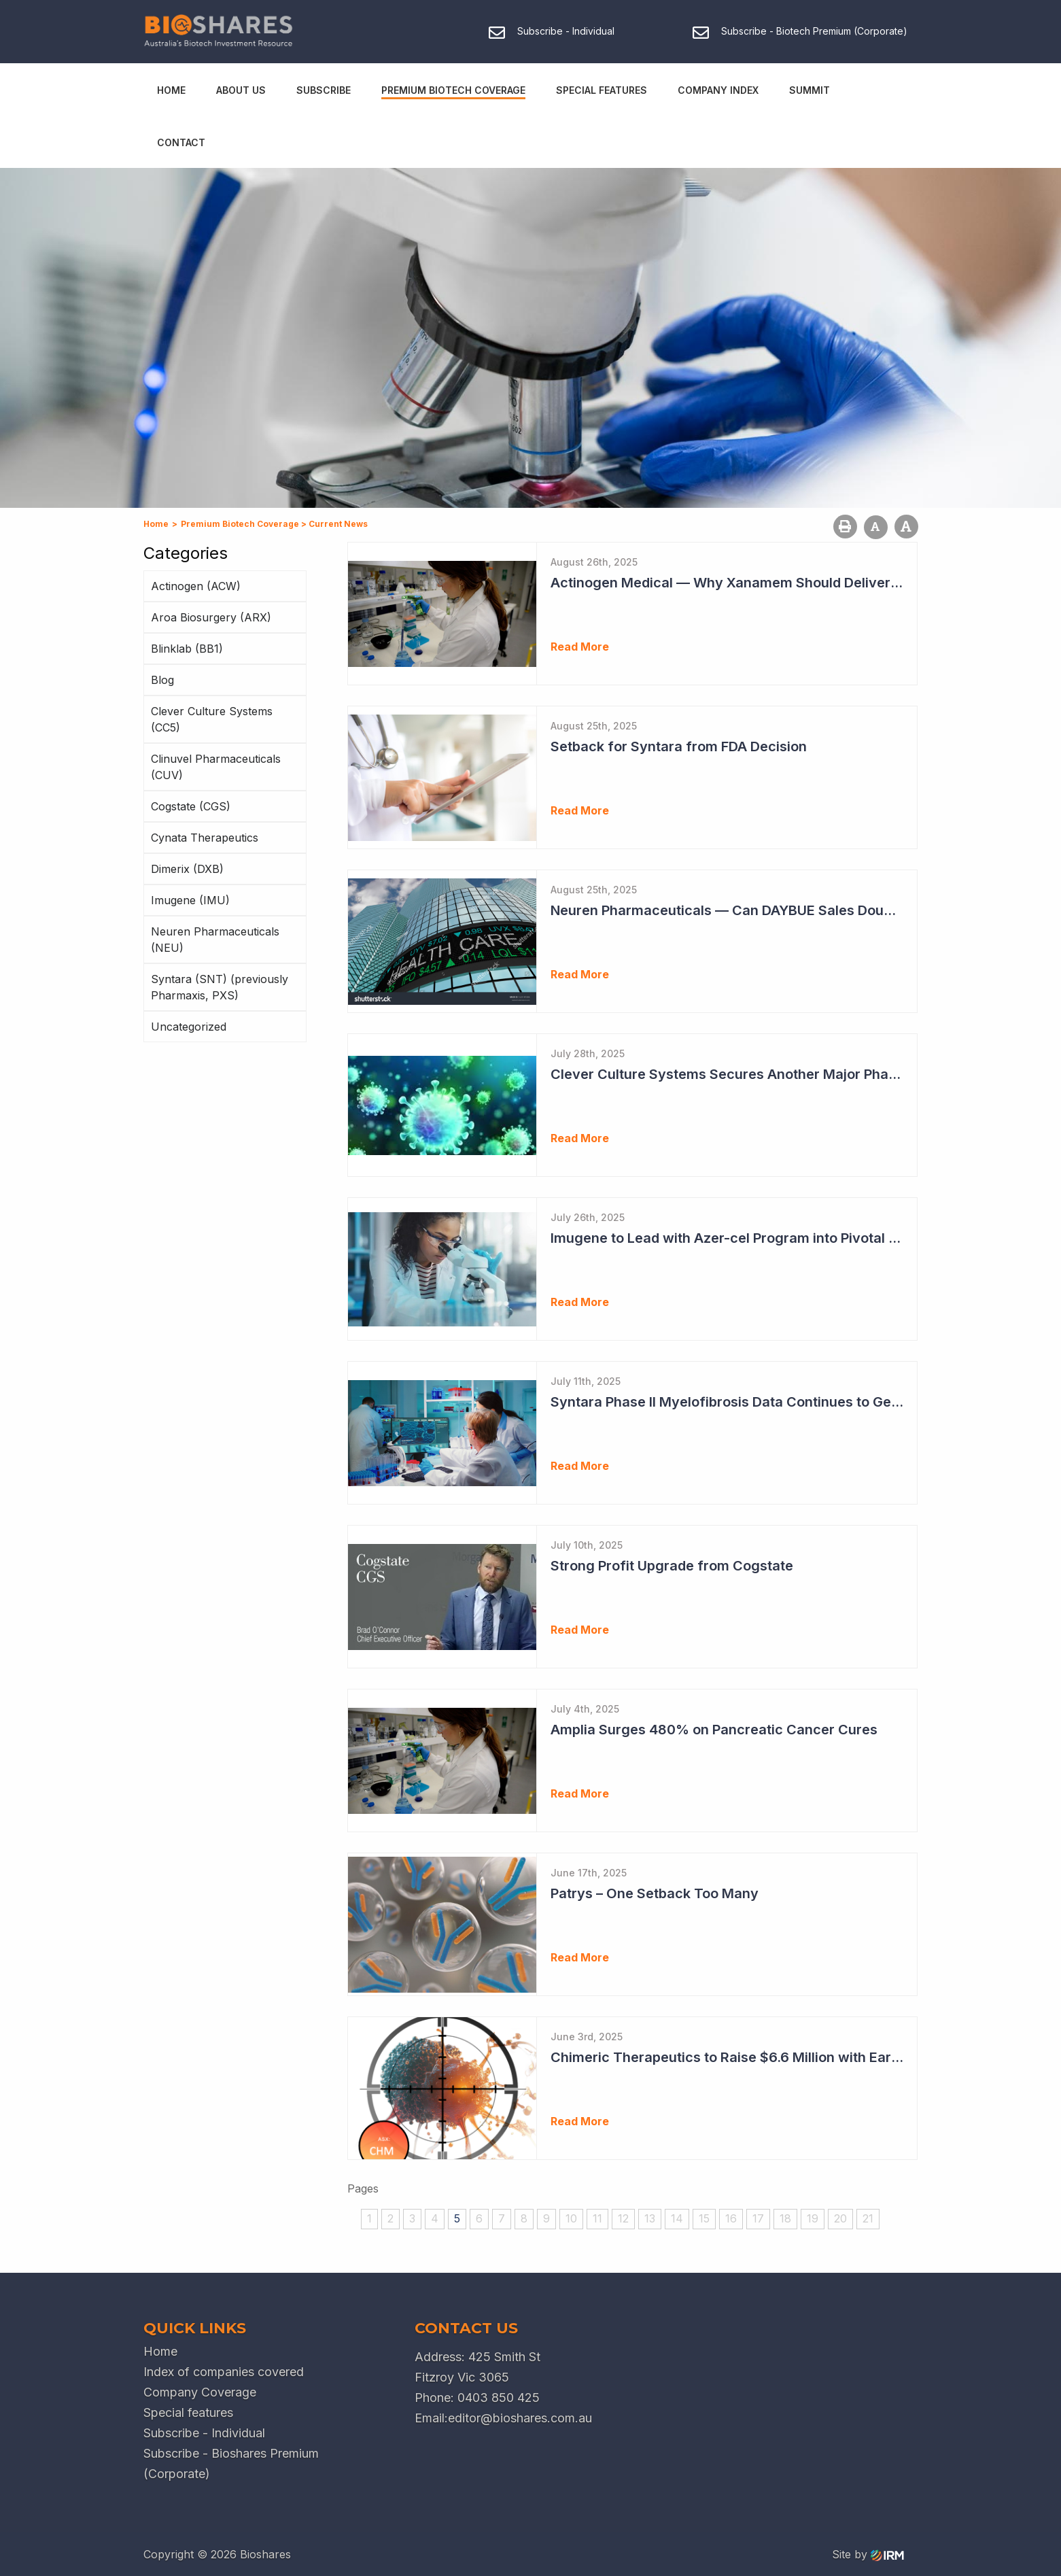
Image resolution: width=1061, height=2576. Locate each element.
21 (868, 2218)
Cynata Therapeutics (204, 837)
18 (785, 2218)
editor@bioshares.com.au (520, 2418)
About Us (241, 90)
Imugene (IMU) (190, 900)
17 (758, 2218)
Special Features (601, 90)
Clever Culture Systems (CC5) (212, 719)
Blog (162, 680)
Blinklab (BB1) (187, 648)
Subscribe (323, 90)
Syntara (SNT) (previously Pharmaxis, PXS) (219, 987)
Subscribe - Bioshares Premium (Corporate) (231, 2463)
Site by (868, 2554)
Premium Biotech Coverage (453, 90)
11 (597, 2218)
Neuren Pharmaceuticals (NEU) (215, 940)
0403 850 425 (498, 2397)
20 (840, 2218)
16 (731, 2218)
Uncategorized (188, 1026)
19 (812, 2218)
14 (677, 2218)
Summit (809, 90)
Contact (181, 142)
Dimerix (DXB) (187, 869)
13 (649, 2218)
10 (571, 2218)
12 (623, 2218)
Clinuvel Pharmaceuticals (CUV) (216, 767)
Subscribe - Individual (204, 2433)
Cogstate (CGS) (190, 806)
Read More (580, 646)
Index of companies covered (223, 2372)
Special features (188, 2412)
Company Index (718, 90)
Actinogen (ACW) (196, 586)
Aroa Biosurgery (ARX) (211, 617)
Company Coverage (199, 2392)
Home (171, 90)
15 (704, 2218)
